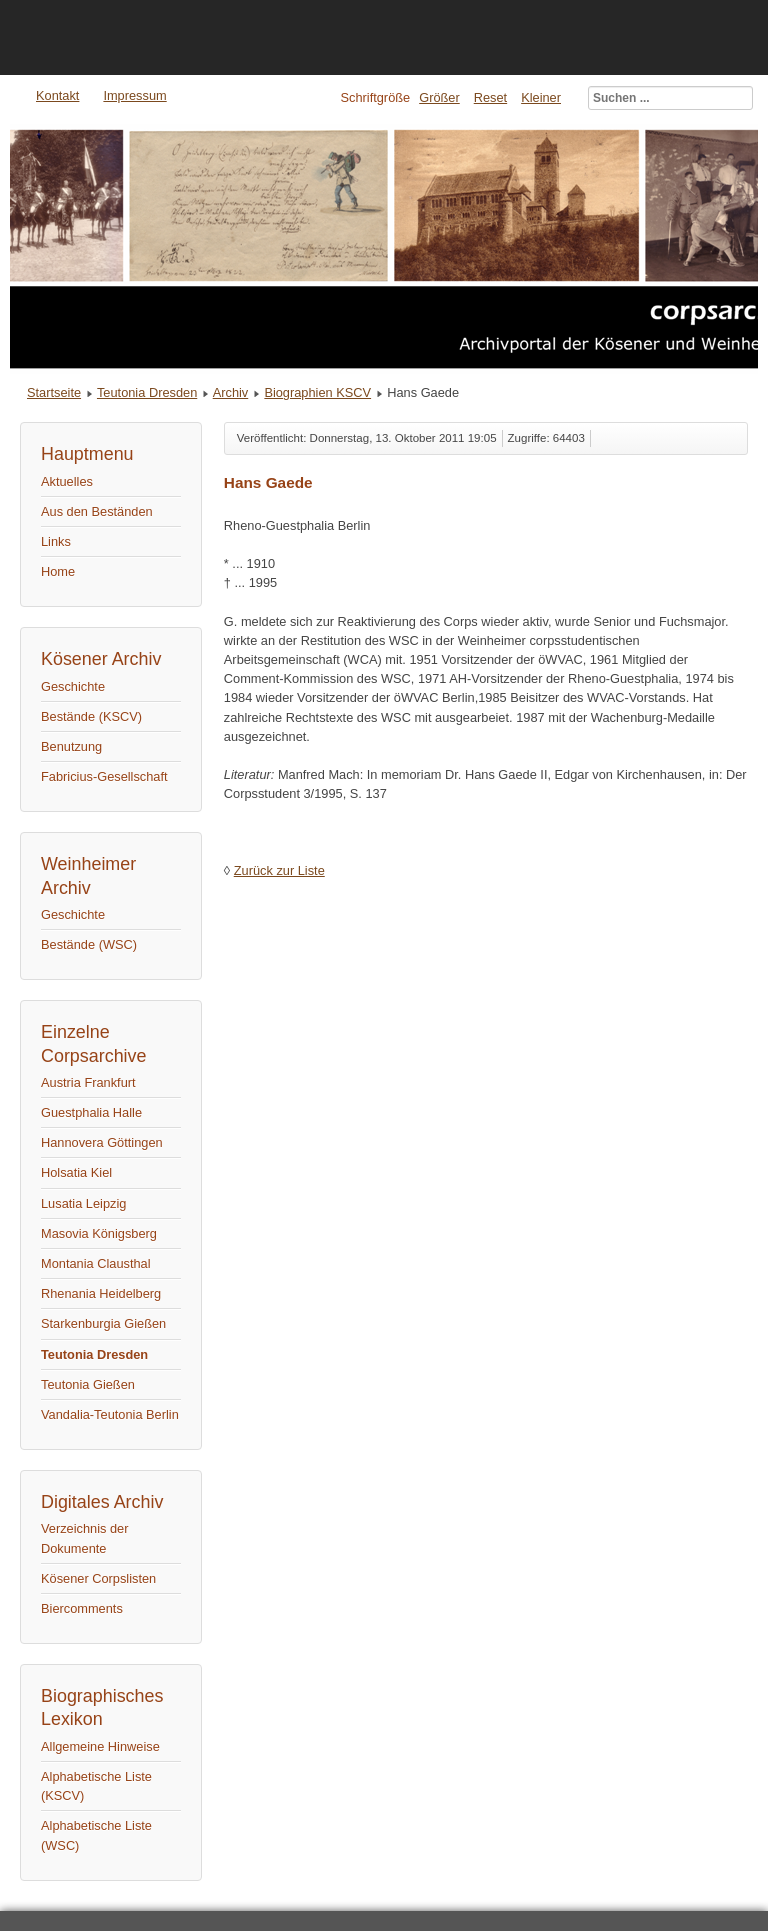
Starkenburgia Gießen (103, 1323)
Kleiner (541, 97)
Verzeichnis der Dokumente (85, 1538)
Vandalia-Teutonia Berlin (110, 1414)
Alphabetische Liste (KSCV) (96, 1786)
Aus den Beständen (97, 511)
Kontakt (57, 95)
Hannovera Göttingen (102, 1142)
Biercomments (82, 1608)
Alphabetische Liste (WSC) (96, 1835)
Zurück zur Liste (279, 870)
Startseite (54, 392)
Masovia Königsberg (99, 1233)
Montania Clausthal (96, 1263)
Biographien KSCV (317, 392)
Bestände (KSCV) (91, 716)
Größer (439, 97)
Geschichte (73, 686)
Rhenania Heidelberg (101, 1293)
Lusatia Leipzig (83, 1203)
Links (56, 541)
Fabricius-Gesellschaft (104, 776)
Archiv (231, 392)
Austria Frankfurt (88, 1082)
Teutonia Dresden (147, 392)
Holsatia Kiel (76, 1172)
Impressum (134, 95)
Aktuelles (67, 481)
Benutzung (71, 746)
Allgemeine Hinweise (100, 1746)
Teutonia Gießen (88, 1384)
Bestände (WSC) (89, 944)
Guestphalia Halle (91, 1112)
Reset (490, 97)
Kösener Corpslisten (98, 1578)
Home (58, 571)
